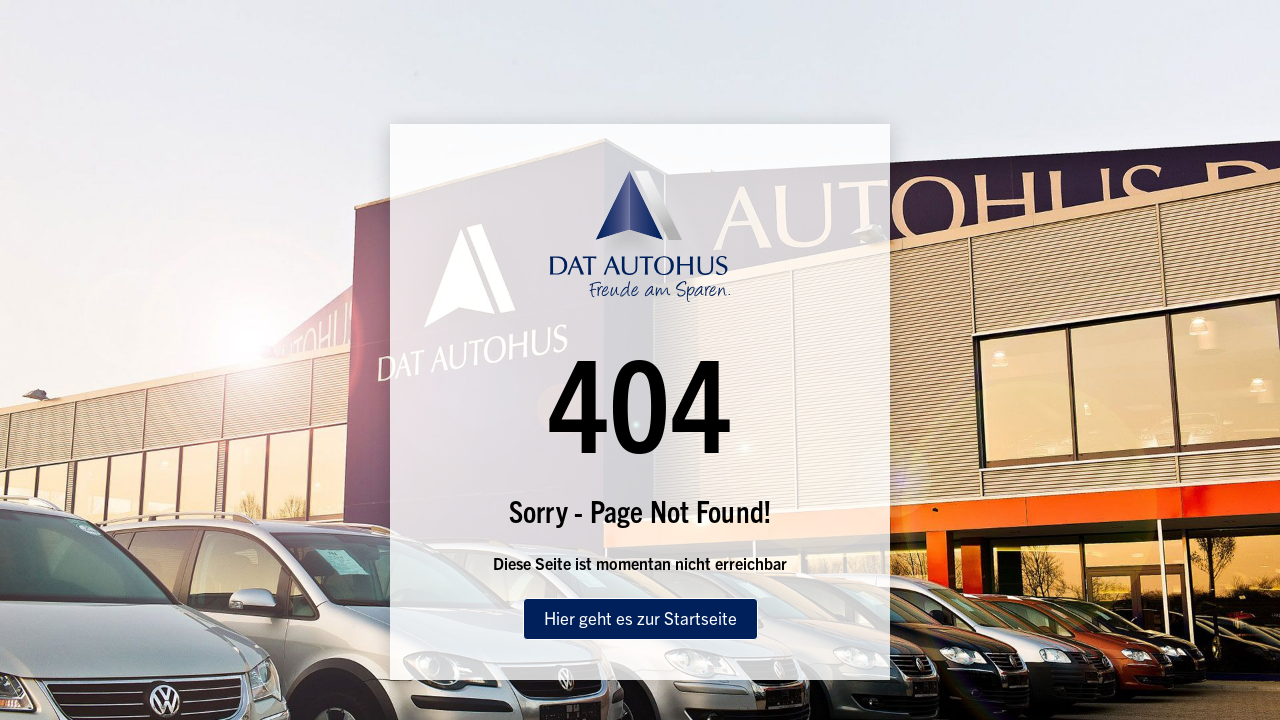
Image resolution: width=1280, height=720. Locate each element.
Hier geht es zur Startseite (640, 617)
